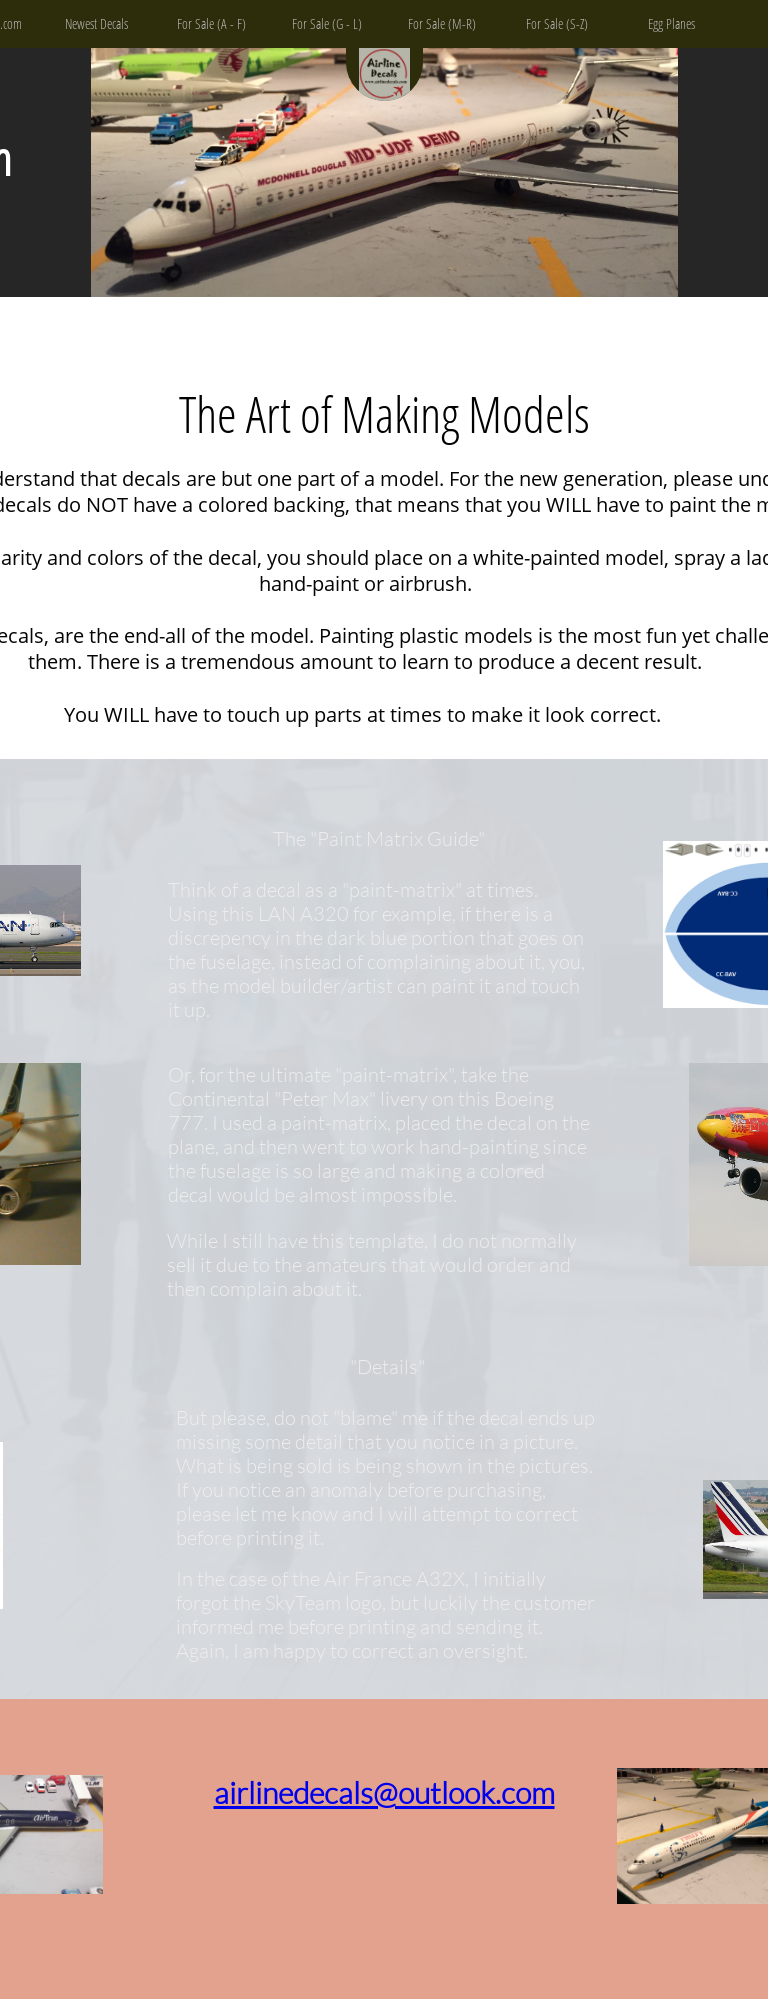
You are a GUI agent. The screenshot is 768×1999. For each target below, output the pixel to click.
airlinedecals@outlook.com (384, 1792)
